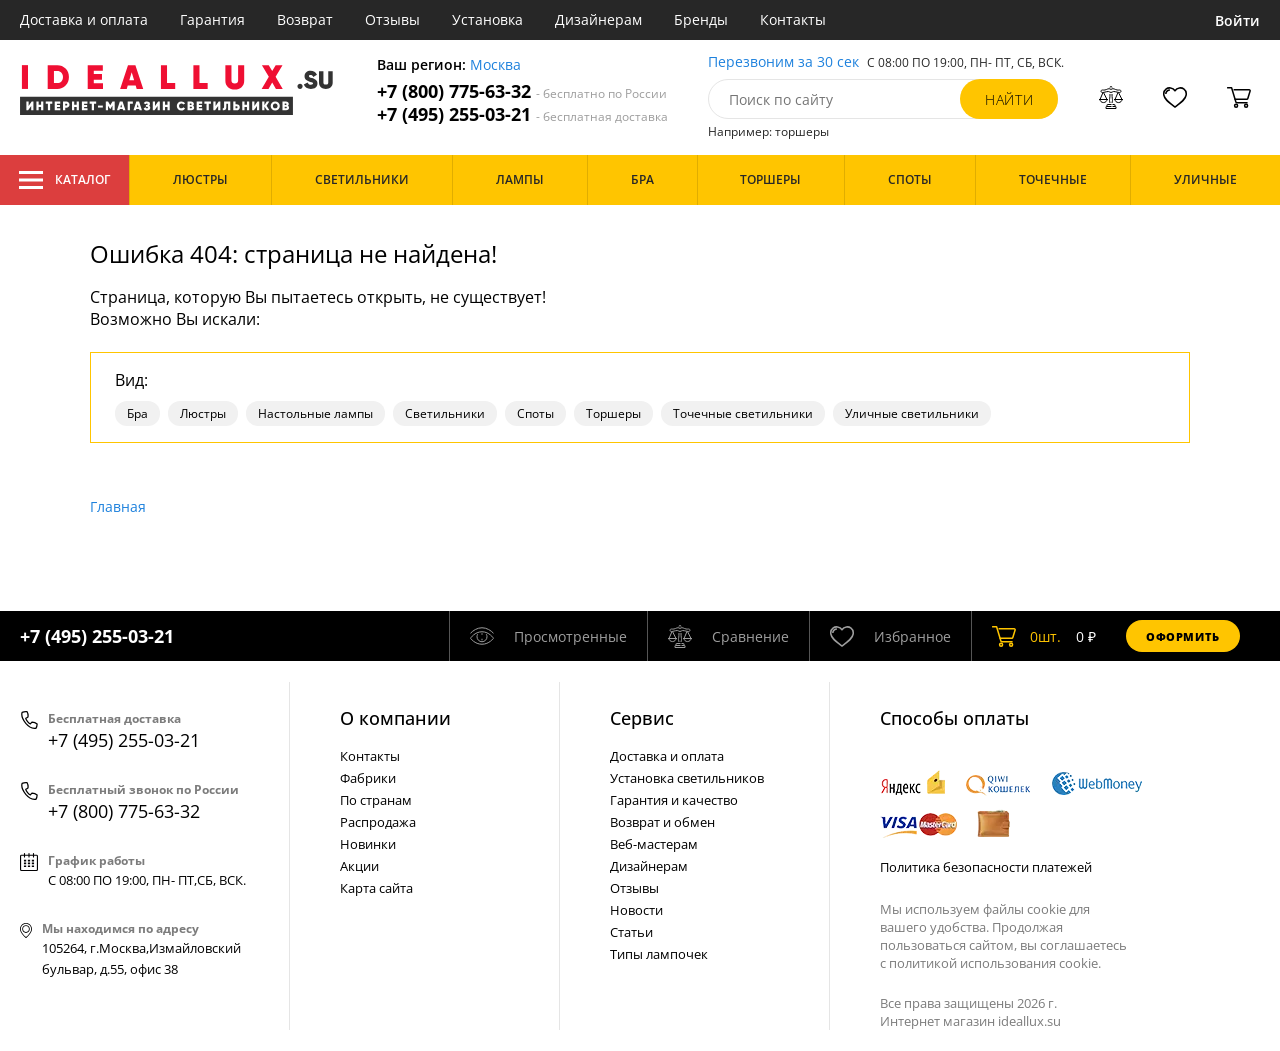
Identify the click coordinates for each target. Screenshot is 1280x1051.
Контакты (793, 19)
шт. (1026, 636)
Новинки (368, 844)
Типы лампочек (659, 954)
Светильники (445, 413)
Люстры (203, 413)
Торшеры (613, 413)
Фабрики (368, 778)
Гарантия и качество (674, 800)
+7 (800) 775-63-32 (522, 91)
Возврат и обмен (662, 822)
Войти (1237, 20)
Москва (495, 65)
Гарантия (212, 19)
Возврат (305, 19)
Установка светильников (687, 778)
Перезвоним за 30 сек (783, 62)
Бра (137, 413)
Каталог (64, 180)
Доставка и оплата (84, 19)
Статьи (631, 932)
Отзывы (392, 19)
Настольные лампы (315, 413)
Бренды (701, 19)
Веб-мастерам (654, 844)
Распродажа (378, 822)
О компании (395, 718)
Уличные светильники (912, 413)
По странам (376, 800)
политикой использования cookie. (995, 963)
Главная (118, 506)
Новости (636, 910)
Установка (487, 19)
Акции (359, 866)
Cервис (642, 718)
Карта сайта (376, 888)
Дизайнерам (598, 19)
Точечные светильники (743, 413)
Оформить (1183, 636)
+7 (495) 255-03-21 (522, 114)
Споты (535, 413)
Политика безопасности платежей (986, 867)
